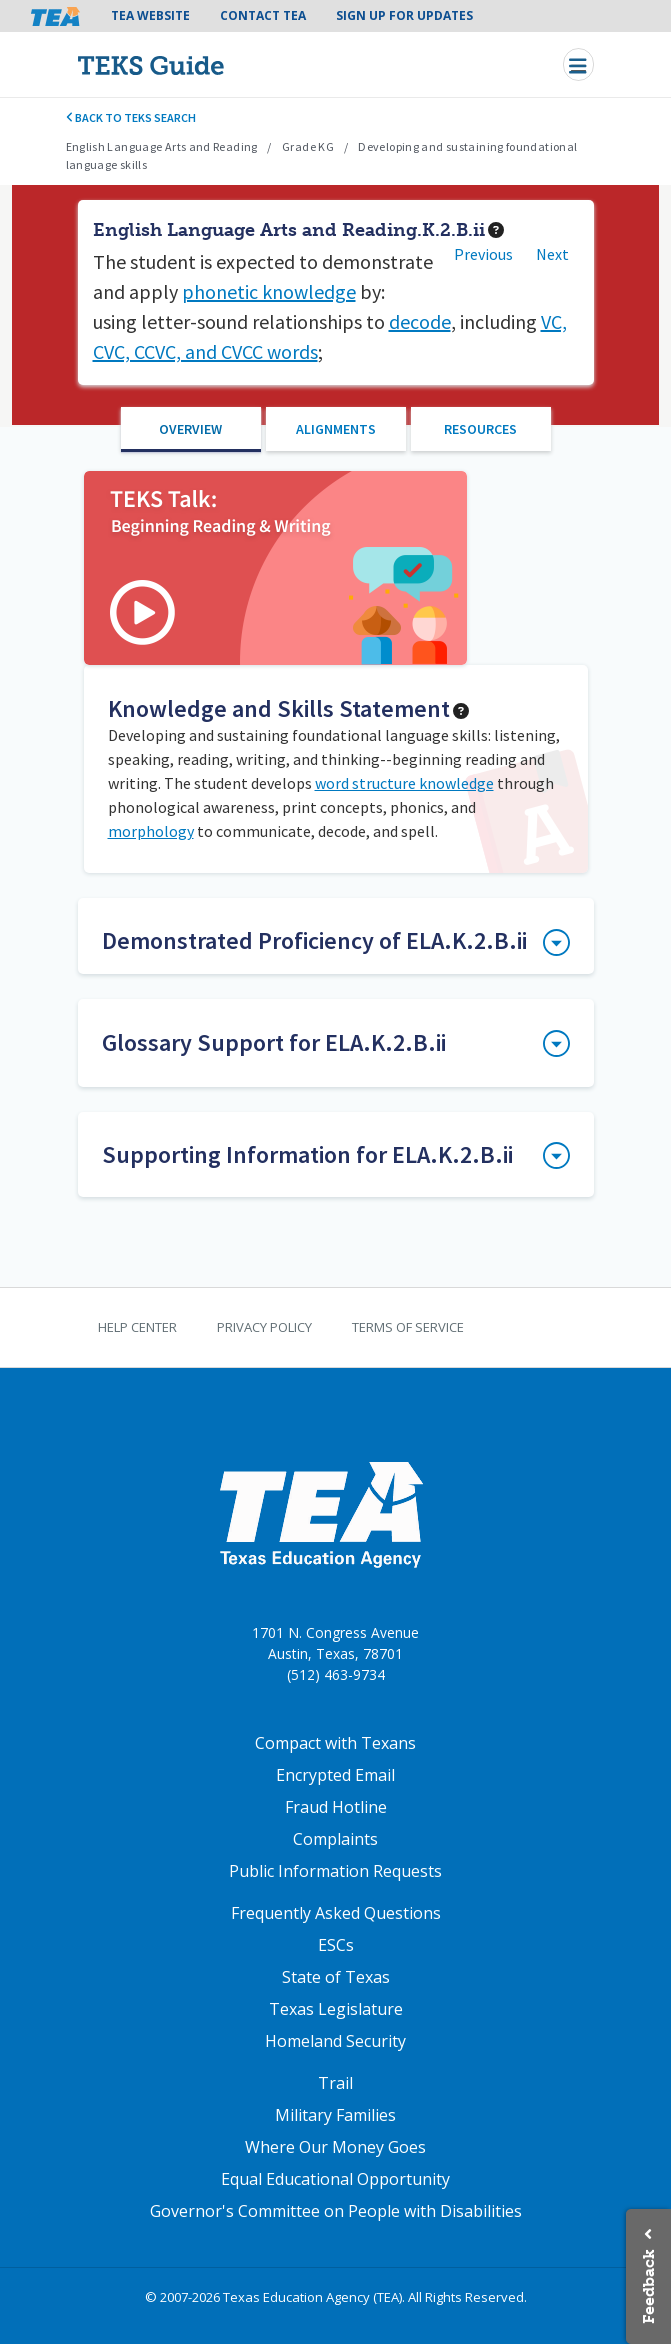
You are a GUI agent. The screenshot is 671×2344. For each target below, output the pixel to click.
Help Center (137, 1327)
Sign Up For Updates (404, 15)
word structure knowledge (404, 783)
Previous (483, 254)
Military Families (335, 2115)
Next (552, 254)
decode (420, 321)
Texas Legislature (336, 2009)
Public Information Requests (335, 1871)
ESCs (336, 1945)
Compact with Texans (335, 1743)
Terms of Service (408, 1327)
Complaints (335, 1839)
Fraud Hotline (336, 1807)
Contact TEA (263, 15)
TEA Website (150, 15)
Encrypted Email (335, 1775)
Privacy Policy (264, 1327)
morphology (151, 831)
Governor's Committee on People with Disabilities (336, 2211)
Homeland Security (335, 2041)
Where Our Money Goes (335, 2147)
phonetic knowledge (269, 291)
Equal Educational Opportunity (335, 2179)
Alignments (336, 429)
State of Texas (336, 1977)
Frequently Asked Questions (336, 1913)
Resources (480, 429)
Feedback (648, 2286)
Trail (335, 2083)
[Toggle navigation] (578, 64)
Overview (190, 429)
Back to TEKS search (131, 117)
